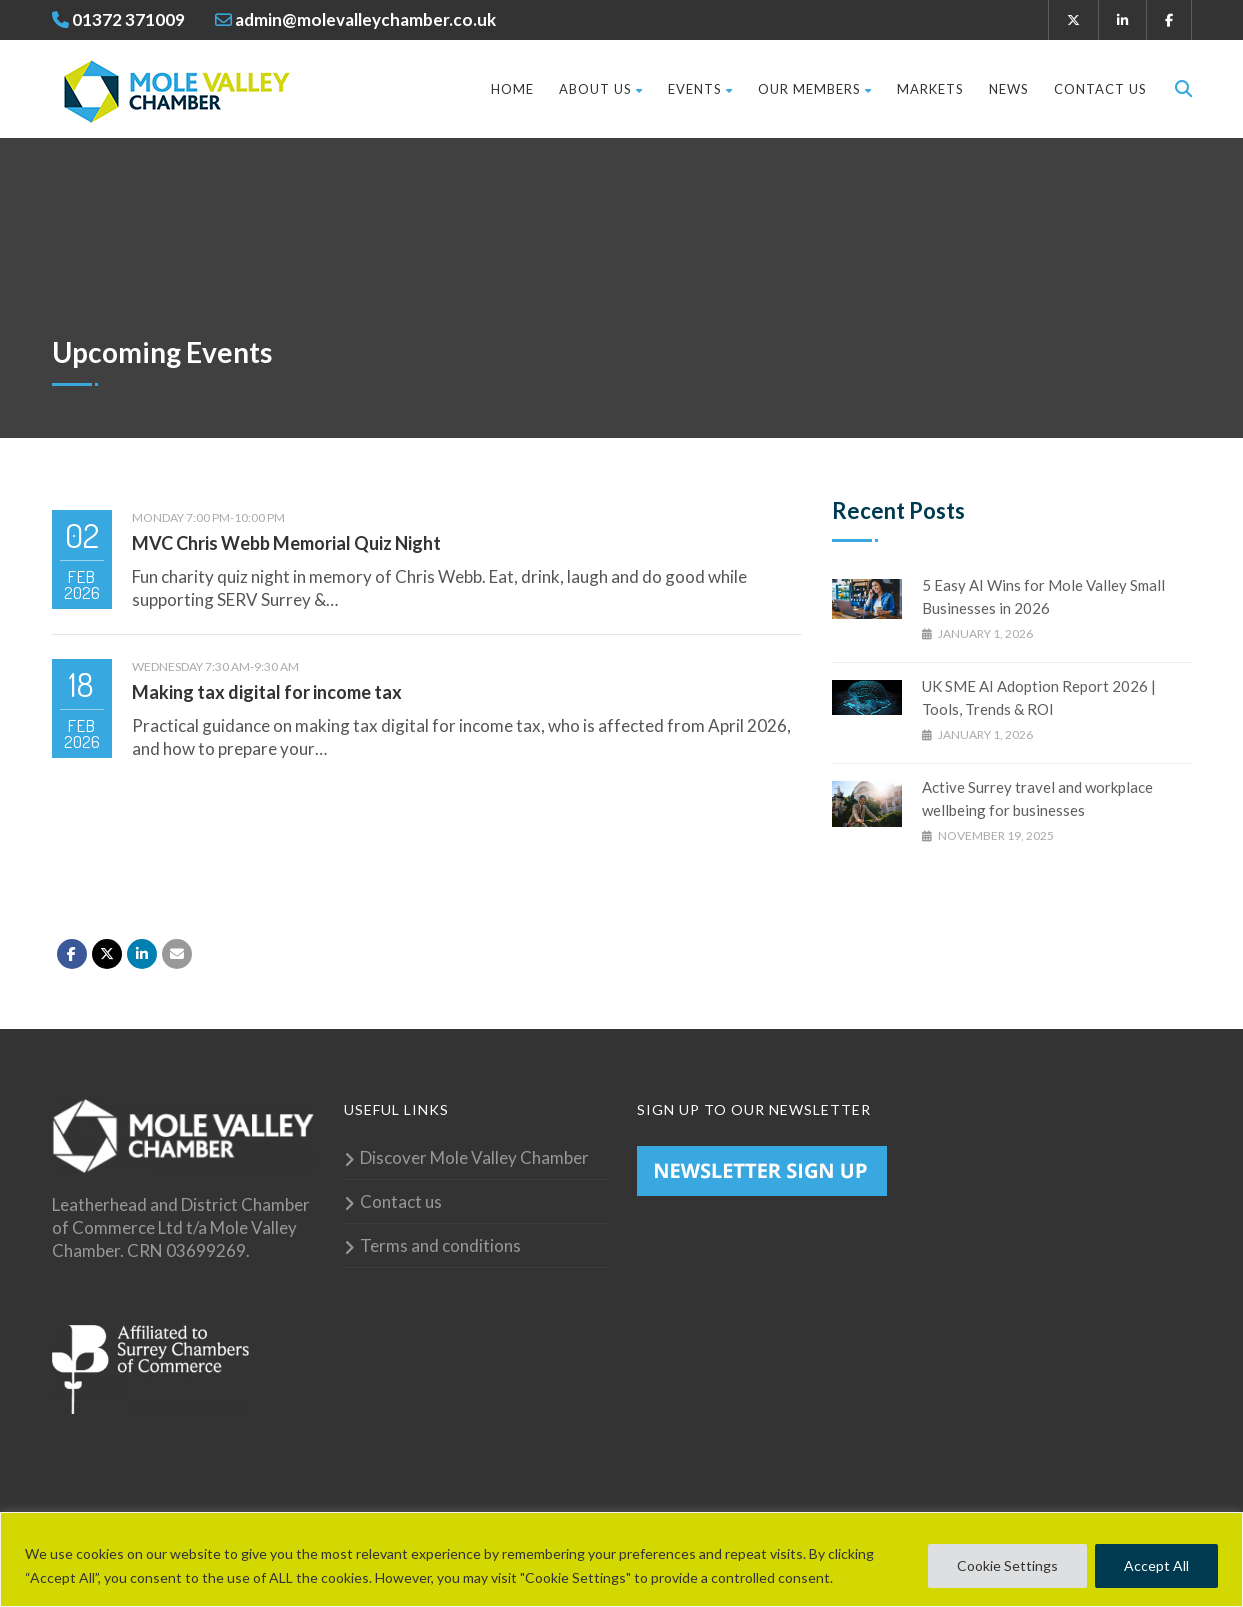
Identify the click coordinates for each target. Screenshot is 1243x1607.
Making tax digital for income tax (267, 692)
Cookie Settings (1007, 1565)
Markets (930, 89)
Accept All (1156, 1565)
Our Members (815, 89)
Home (512, 89)
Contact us (1100, 89)
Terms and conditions (440, 1245)
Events (700, 89)
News (1009, 89)
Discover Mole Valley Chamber (474, 1157)
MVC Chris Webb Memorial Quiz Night (286, 543)
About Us (601, 89)
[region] (621, 1559)
